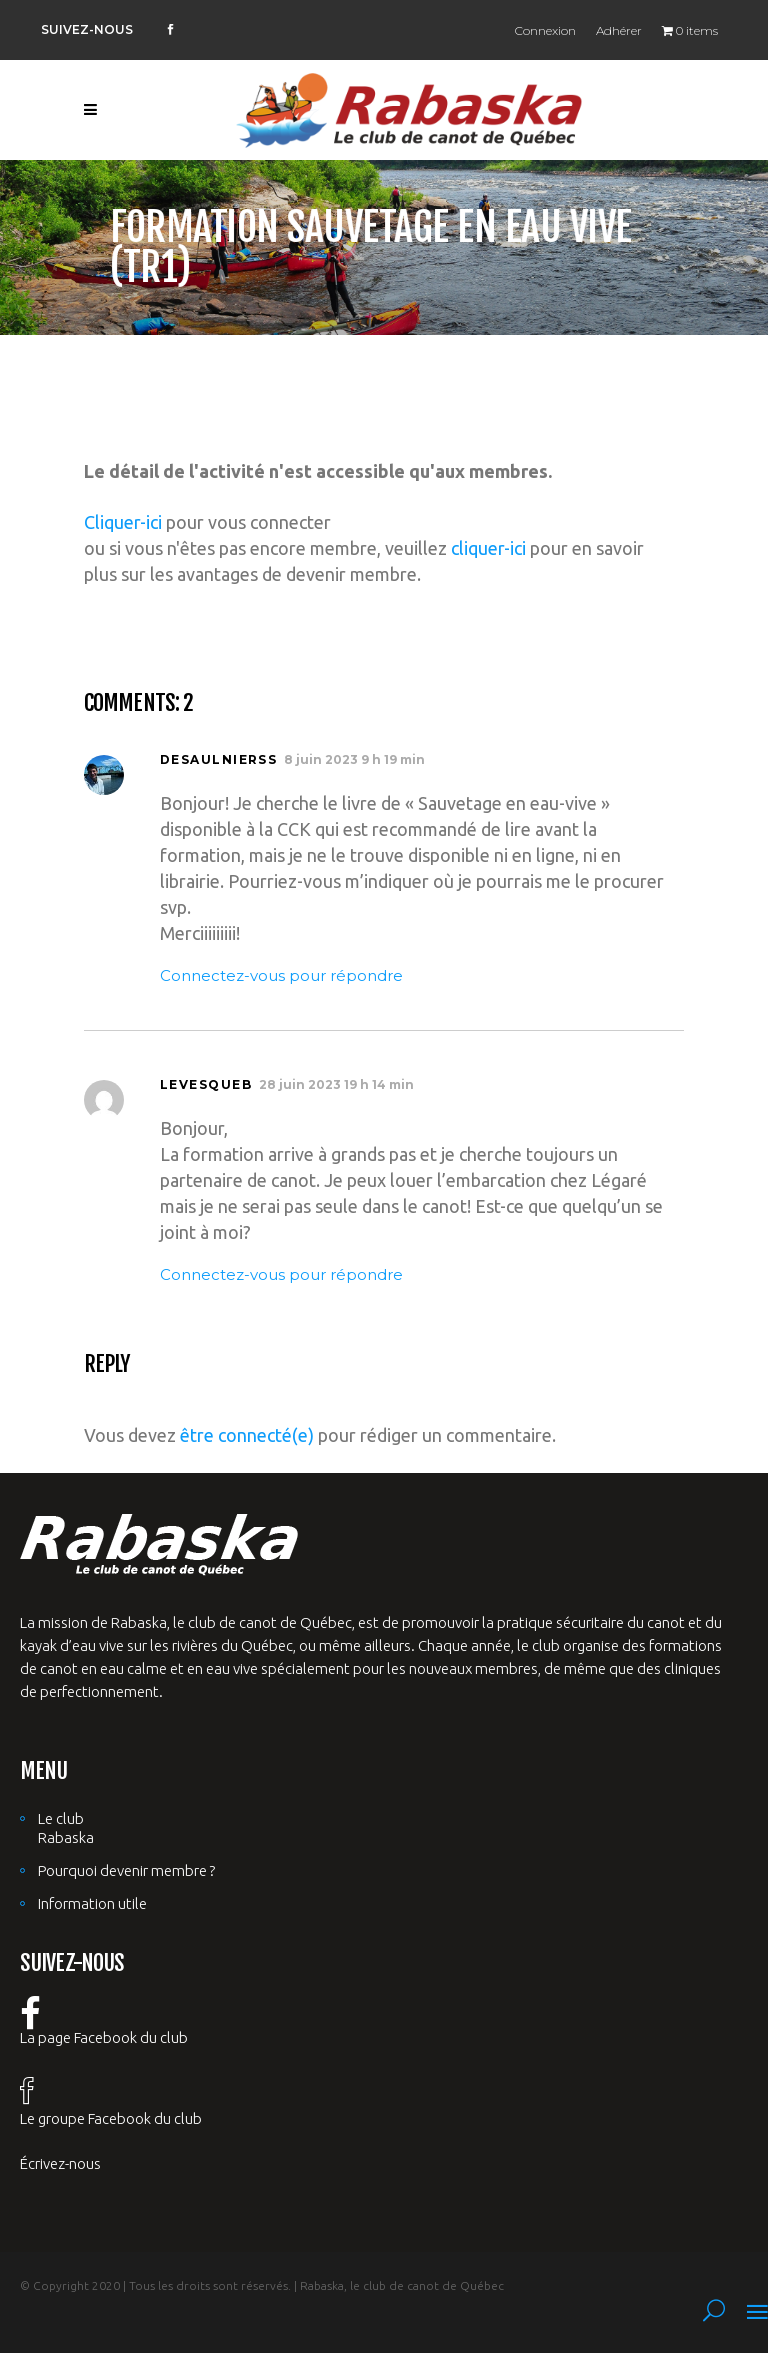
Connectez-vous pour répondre (281, 975)
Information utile (92, 1903)
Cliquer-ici (123, 522)
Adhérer (619, 30)
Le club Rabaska (66, 1828)
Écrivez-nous (60, 2163)
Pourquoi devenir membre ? (126, 1870)
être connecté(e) (247, 1435)
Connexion (545, 30)
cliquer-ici (488, 548)
